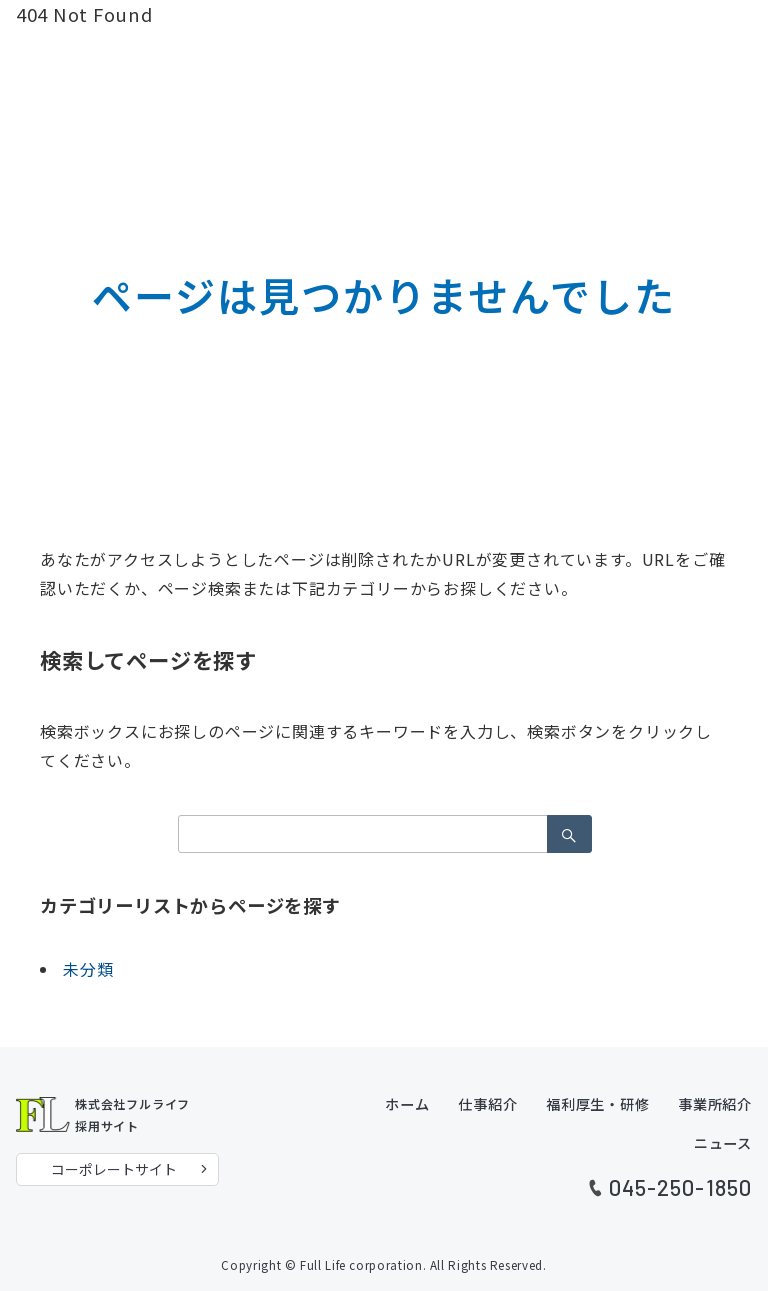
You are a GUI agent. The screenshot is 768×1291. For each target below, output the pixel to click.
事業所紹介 (715, 1104)
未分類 (88, 969)
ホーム (407, 1104)
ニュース (723, 1143)
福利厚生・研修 (598, 1104)
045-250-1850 (680, 1187)
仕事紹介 (487, 1104)
